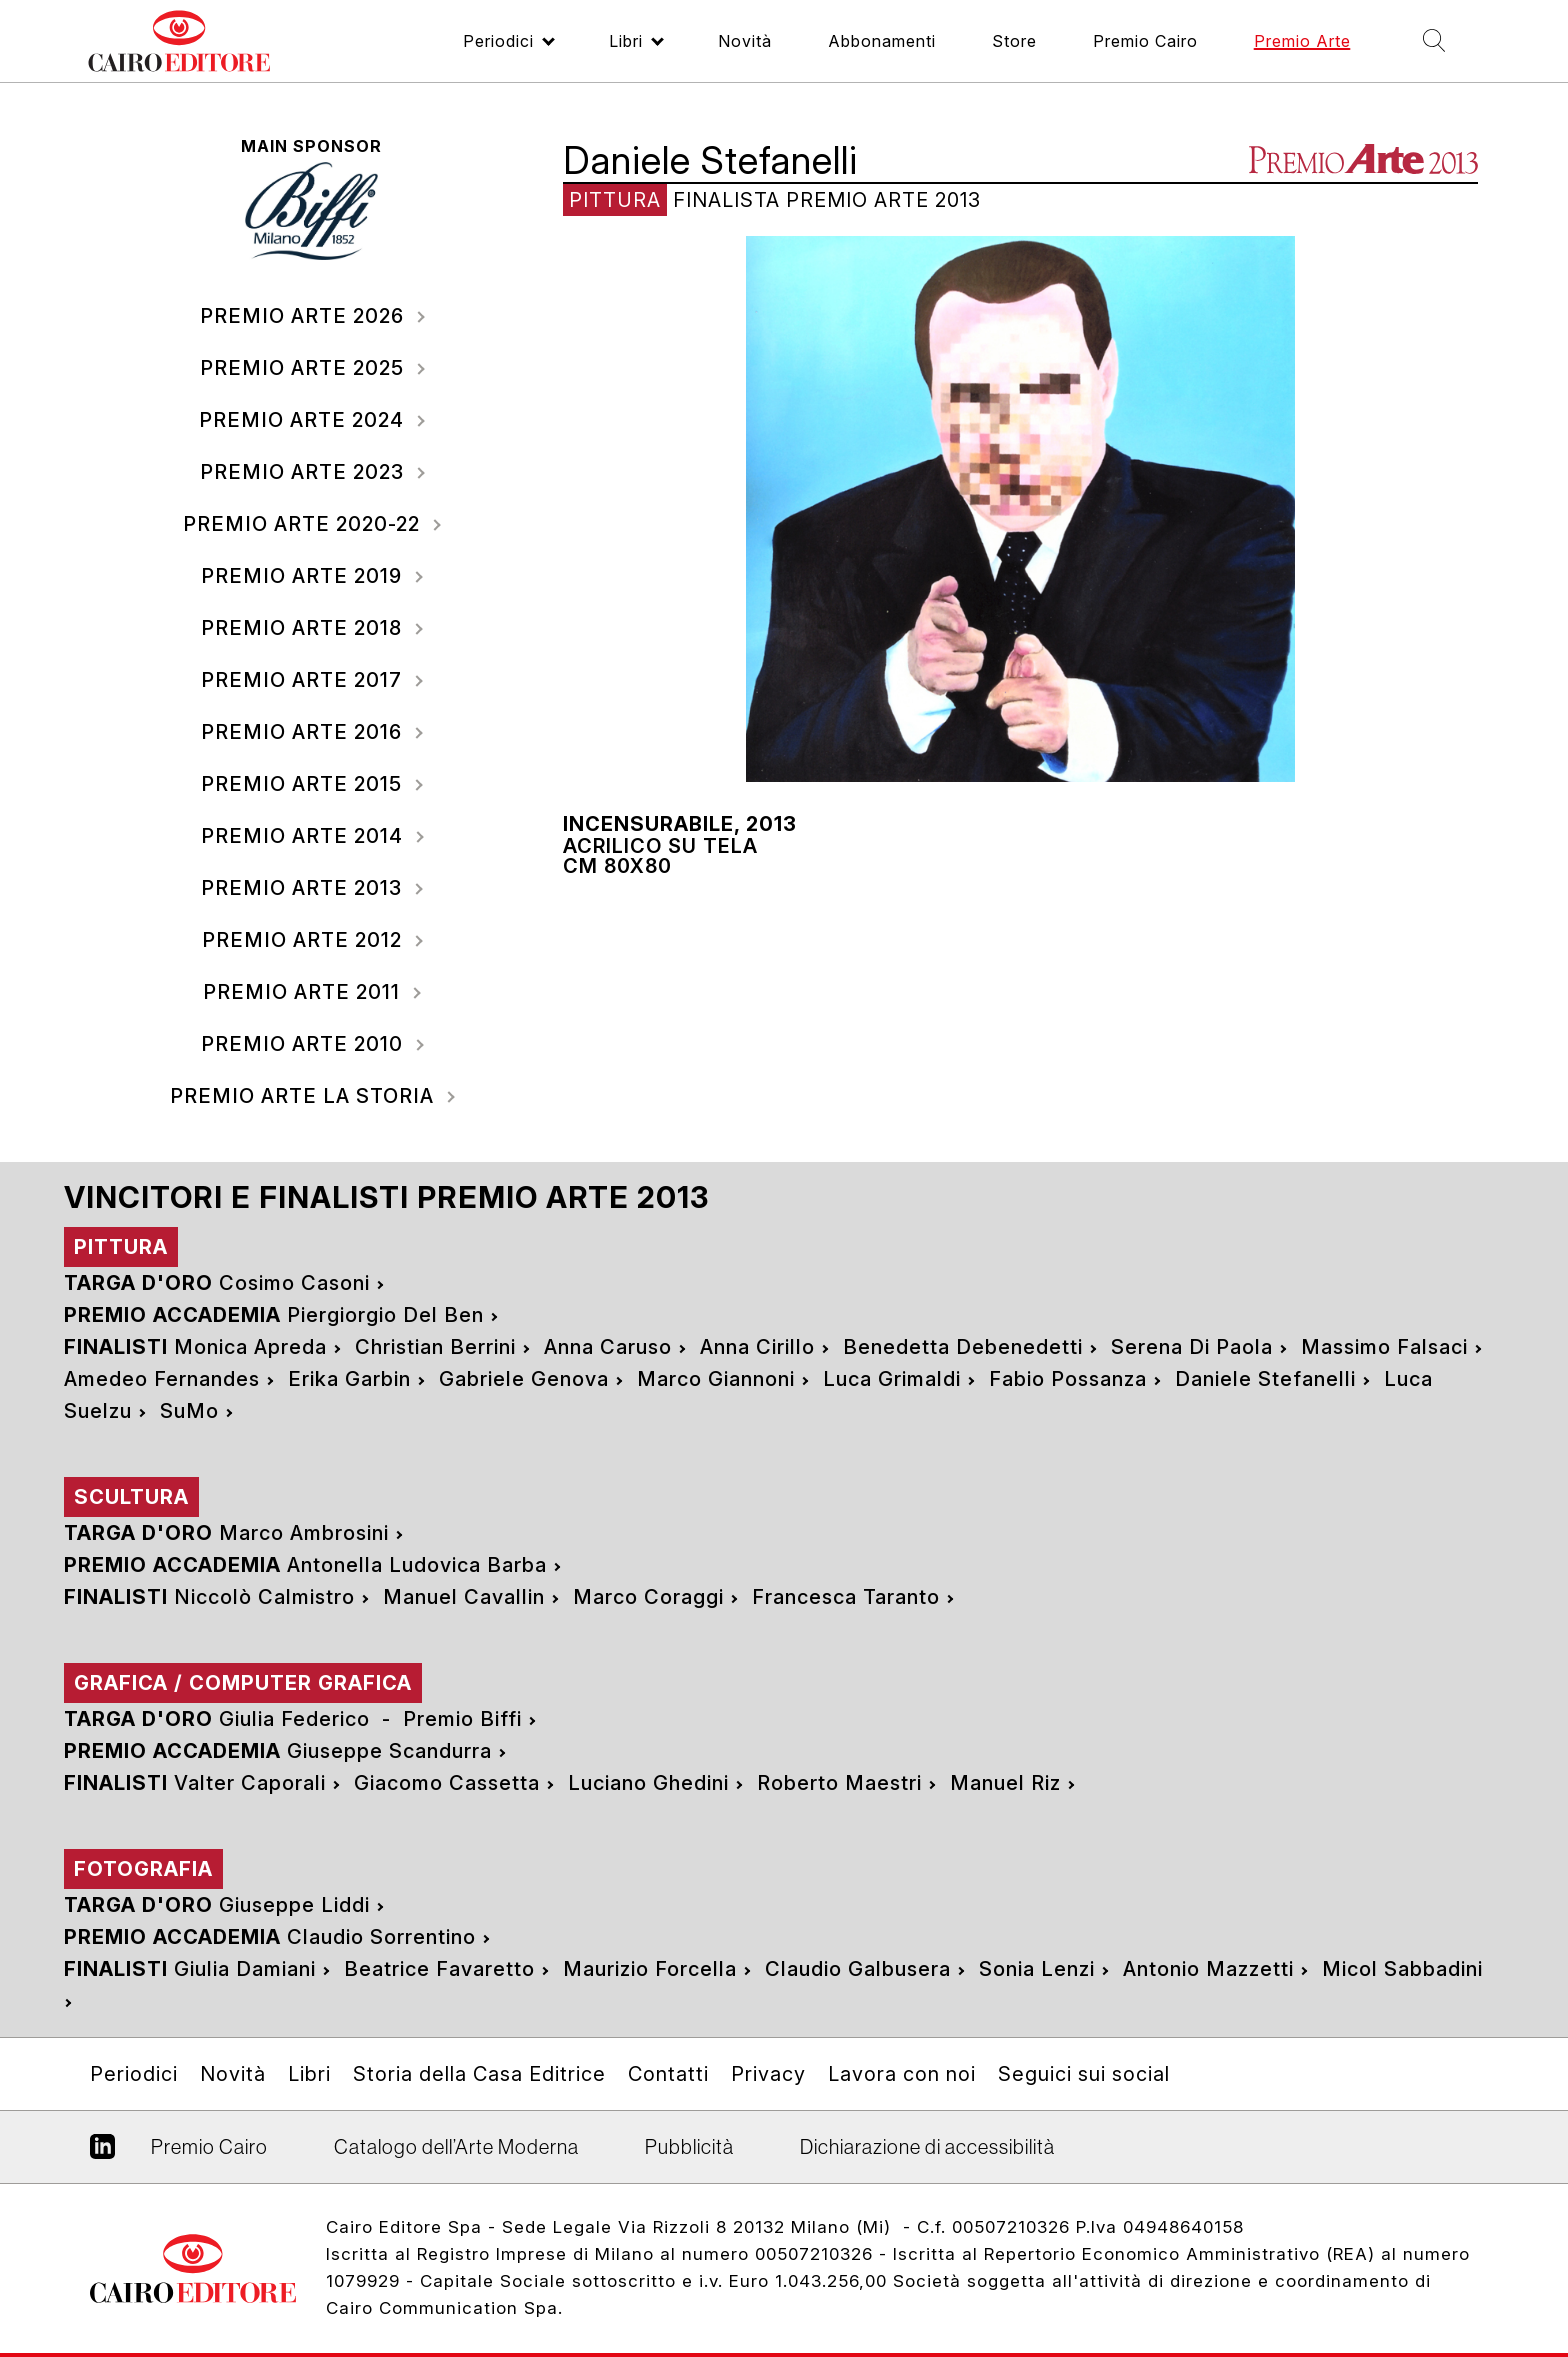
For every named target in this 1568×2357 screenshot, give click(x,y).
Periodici (134, 2074)
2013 (304, 888)
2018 (304, 628)
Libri (309, 2074)
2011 (304, 992)
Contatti (668, 2074)
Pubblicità (689, 2146)
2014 (305, 836)
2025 (305, 368)
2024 (304, 420)
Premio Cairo (209, 2146)
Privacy (768, 2074)
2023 (305, 472)
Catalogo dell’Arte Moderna (456, 2146)
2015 (304, 784)
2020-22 (304, 524)
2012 (305, 940)
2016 (304, 732)
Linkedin (102, 2154)
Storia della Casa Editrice (479, 2074)
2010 (305, 1044)
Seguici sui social (1084, 2074)
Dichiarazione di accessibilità (927, 2146)
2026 (305, 316)
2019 (304, 576)
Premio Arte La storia (305, 1096)
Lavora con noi (902, 2074)
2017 (304, 680)
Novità (233, 2074)
